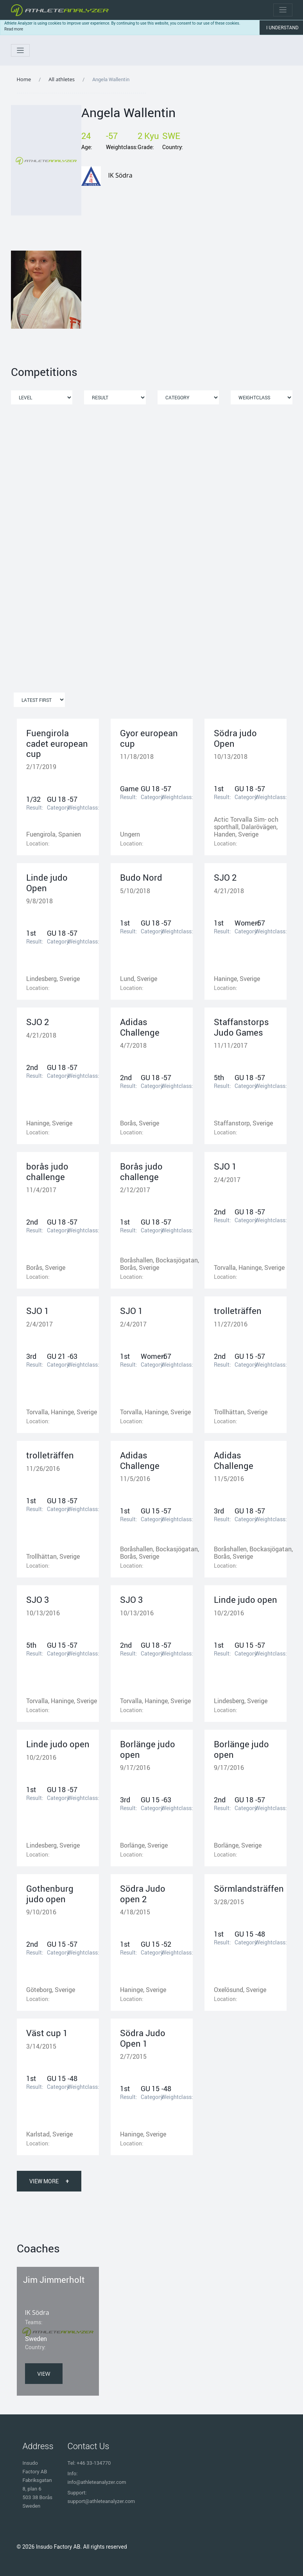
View (44, 2373)
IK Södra (120, 175)
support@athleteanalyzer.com (101, 2501)
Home (24, 79)
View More (49, 2181)
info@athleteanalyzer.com (97, 2482)
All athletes (61, 79)
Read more (13, 29)
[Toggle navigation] (282, 10)
